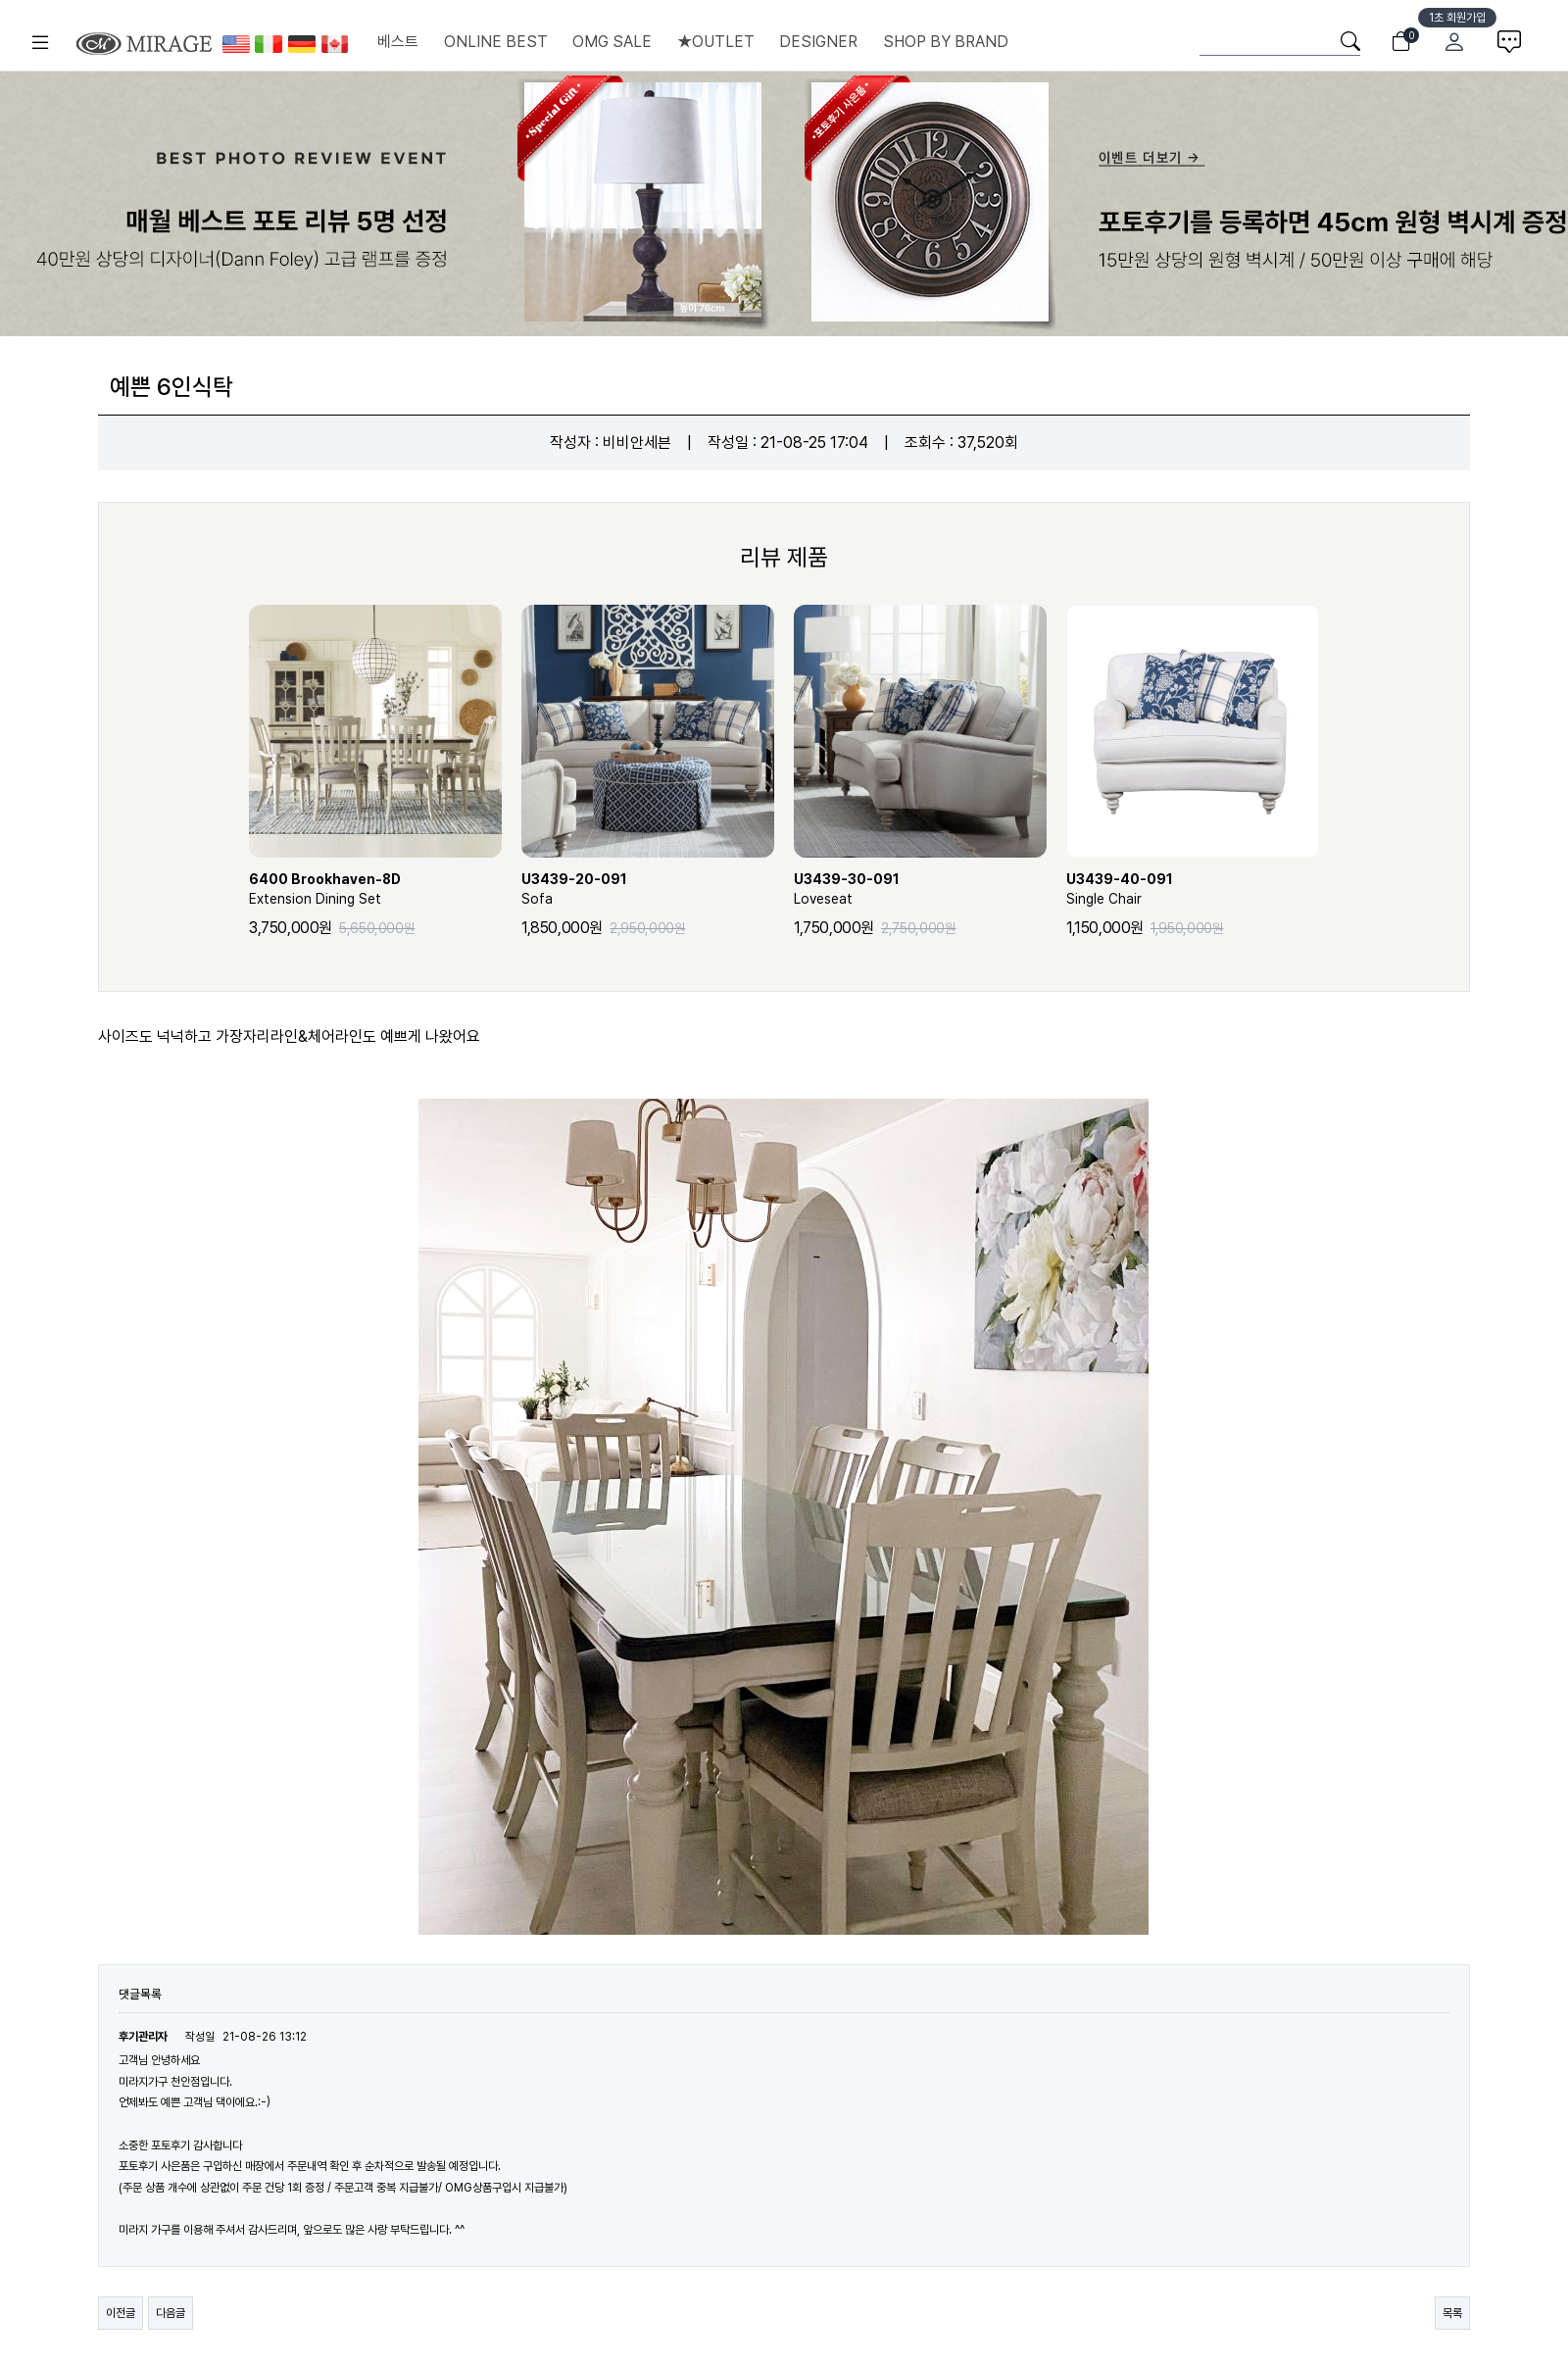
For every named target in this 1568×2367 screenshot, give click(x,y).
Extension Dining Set (375, 888)
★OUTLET (716, 41)
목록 (1452, 2313)
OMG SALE (612, 41)
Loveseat (920, 888)
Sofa (647, 888)
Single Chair (1192, 888)
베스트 (397, 41)
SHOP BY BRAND (945, 41)
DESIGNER (818, 41)
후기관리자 (143, 2037)
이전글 (120, 2313)
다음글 (170, 2313)
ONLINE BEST (496, 41)
